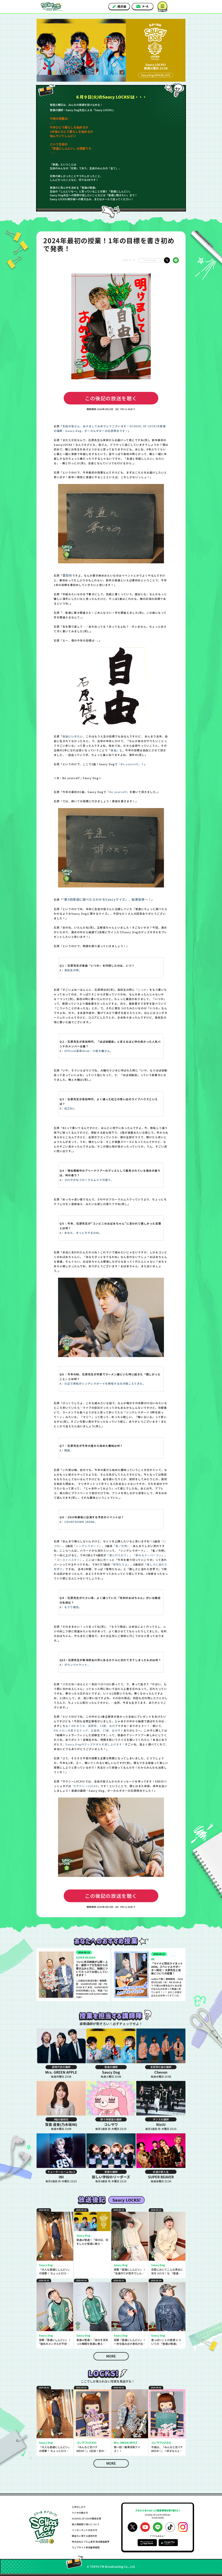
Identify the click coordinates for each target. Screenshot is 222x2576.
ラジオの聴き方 (80, 2512)
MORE (111, 2356)
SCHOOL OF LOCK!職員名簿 (86, 2518)
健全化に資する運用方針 (84, 2535)
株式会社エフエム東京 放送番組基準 (90, 2541)
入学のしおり (79, 2507)
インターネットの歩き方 (84, 2530)
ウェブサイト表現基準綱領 (86, 2547)
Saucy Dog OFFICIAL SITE (155, 75)
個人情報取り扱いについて (86, 2524)
